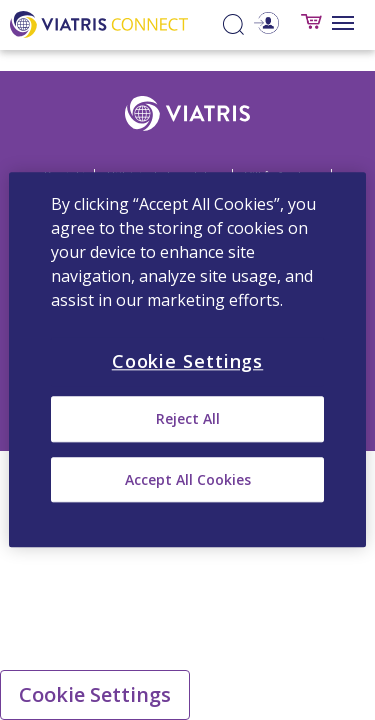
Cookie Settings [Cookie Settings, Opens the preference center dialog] (188, 361)
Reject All (188, 419)
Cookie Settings (95, 694)
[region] (187, 359)
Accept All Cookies (188, 479)
